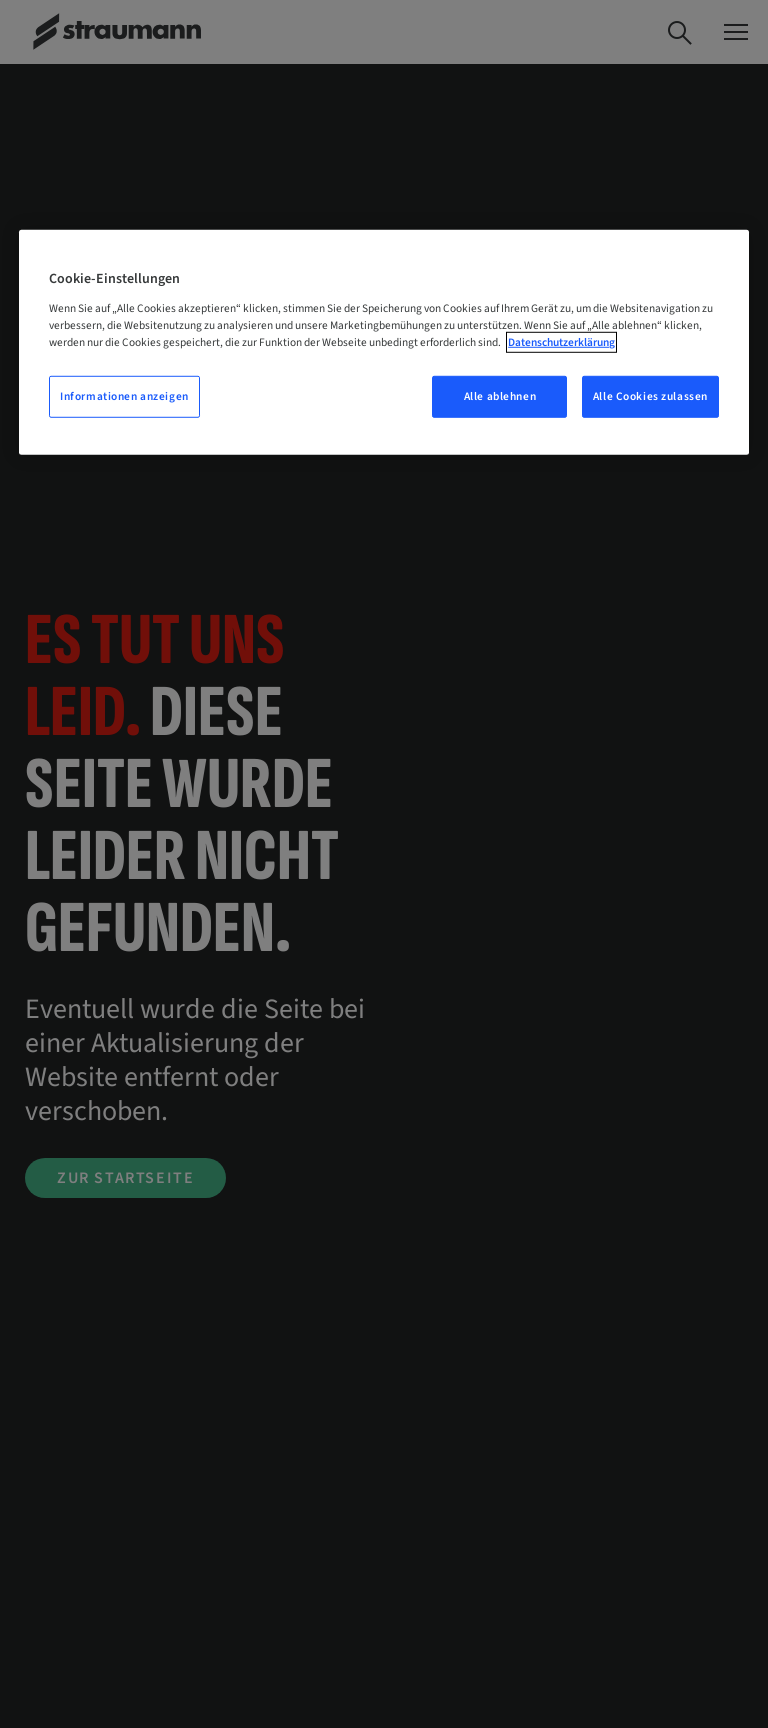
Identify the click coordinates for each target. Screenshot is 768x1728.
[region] (384, 342)
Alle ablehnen (500, 396)
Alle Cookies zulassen (650, 396)
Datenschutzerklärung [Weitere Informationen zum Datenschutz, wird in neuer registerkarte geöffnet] (561, 342)
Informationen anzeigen (124, 396)
